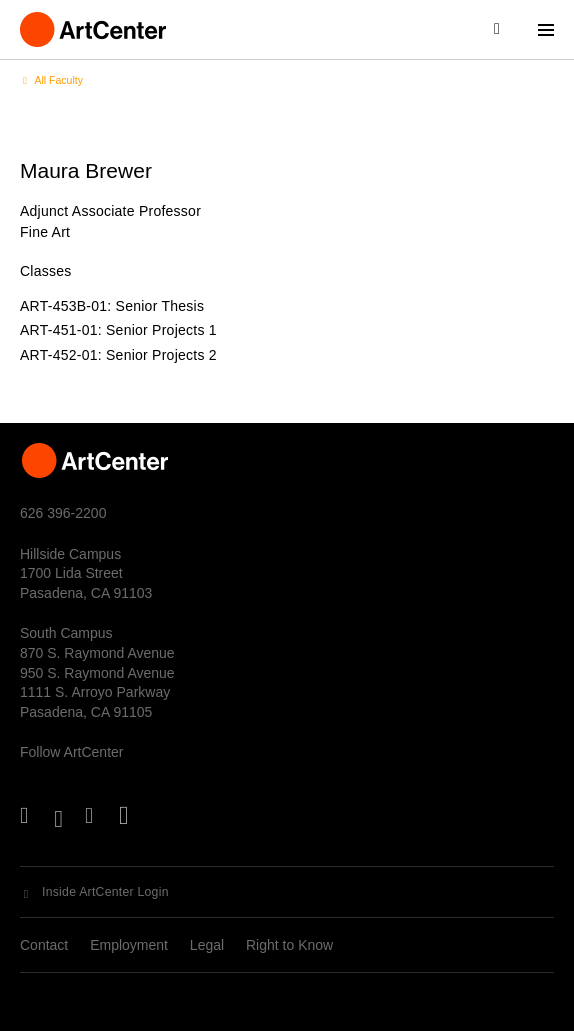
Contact (44, 945)
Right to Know (289, 945)
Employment (129, 945)
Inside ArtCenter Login (105, 892)
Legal (207, 945)
